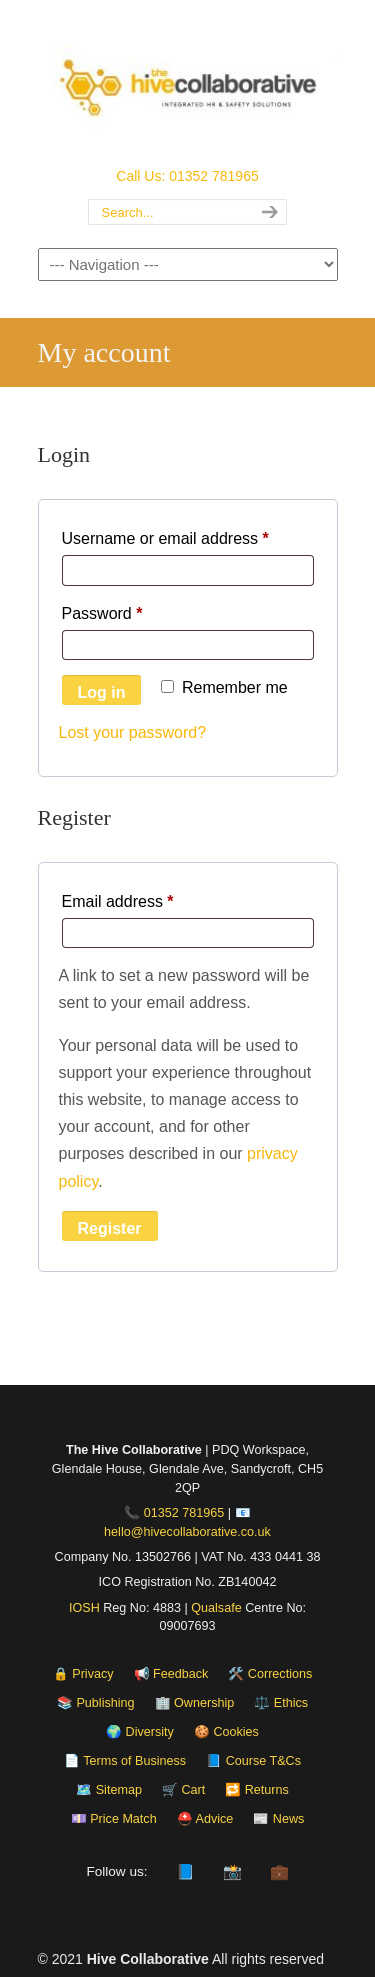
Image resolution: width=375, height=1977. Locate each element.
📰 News (278, 1819)
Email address (150, 898)
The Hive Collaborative (188, 81)
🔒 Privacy (83, 1674)
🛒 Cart (183, 1790)
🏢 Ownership (195, 1703)
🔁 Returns (257, 1790)
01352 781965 (184, 1513)
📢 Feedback (171, 1674)
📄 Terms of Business (125, 1761)
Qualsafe (216, 1608)
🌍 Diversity (140, 1732)
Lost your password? (133, 732)
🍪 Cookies (226, 1732)
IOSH (84, 1608)
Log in (102, 692)
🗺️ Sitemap (109, 1790)
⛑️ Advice (205, 1819)
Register (110, 1228)
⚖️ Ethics (281, 1703)
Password (135, 610)
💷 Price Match (114, 1819)
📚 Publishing (96, 1703)
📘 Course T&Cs (253, 1761)
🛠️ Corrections (270, 1674)
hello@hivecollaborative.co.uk (187, 1532)
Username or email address (188, 535)
